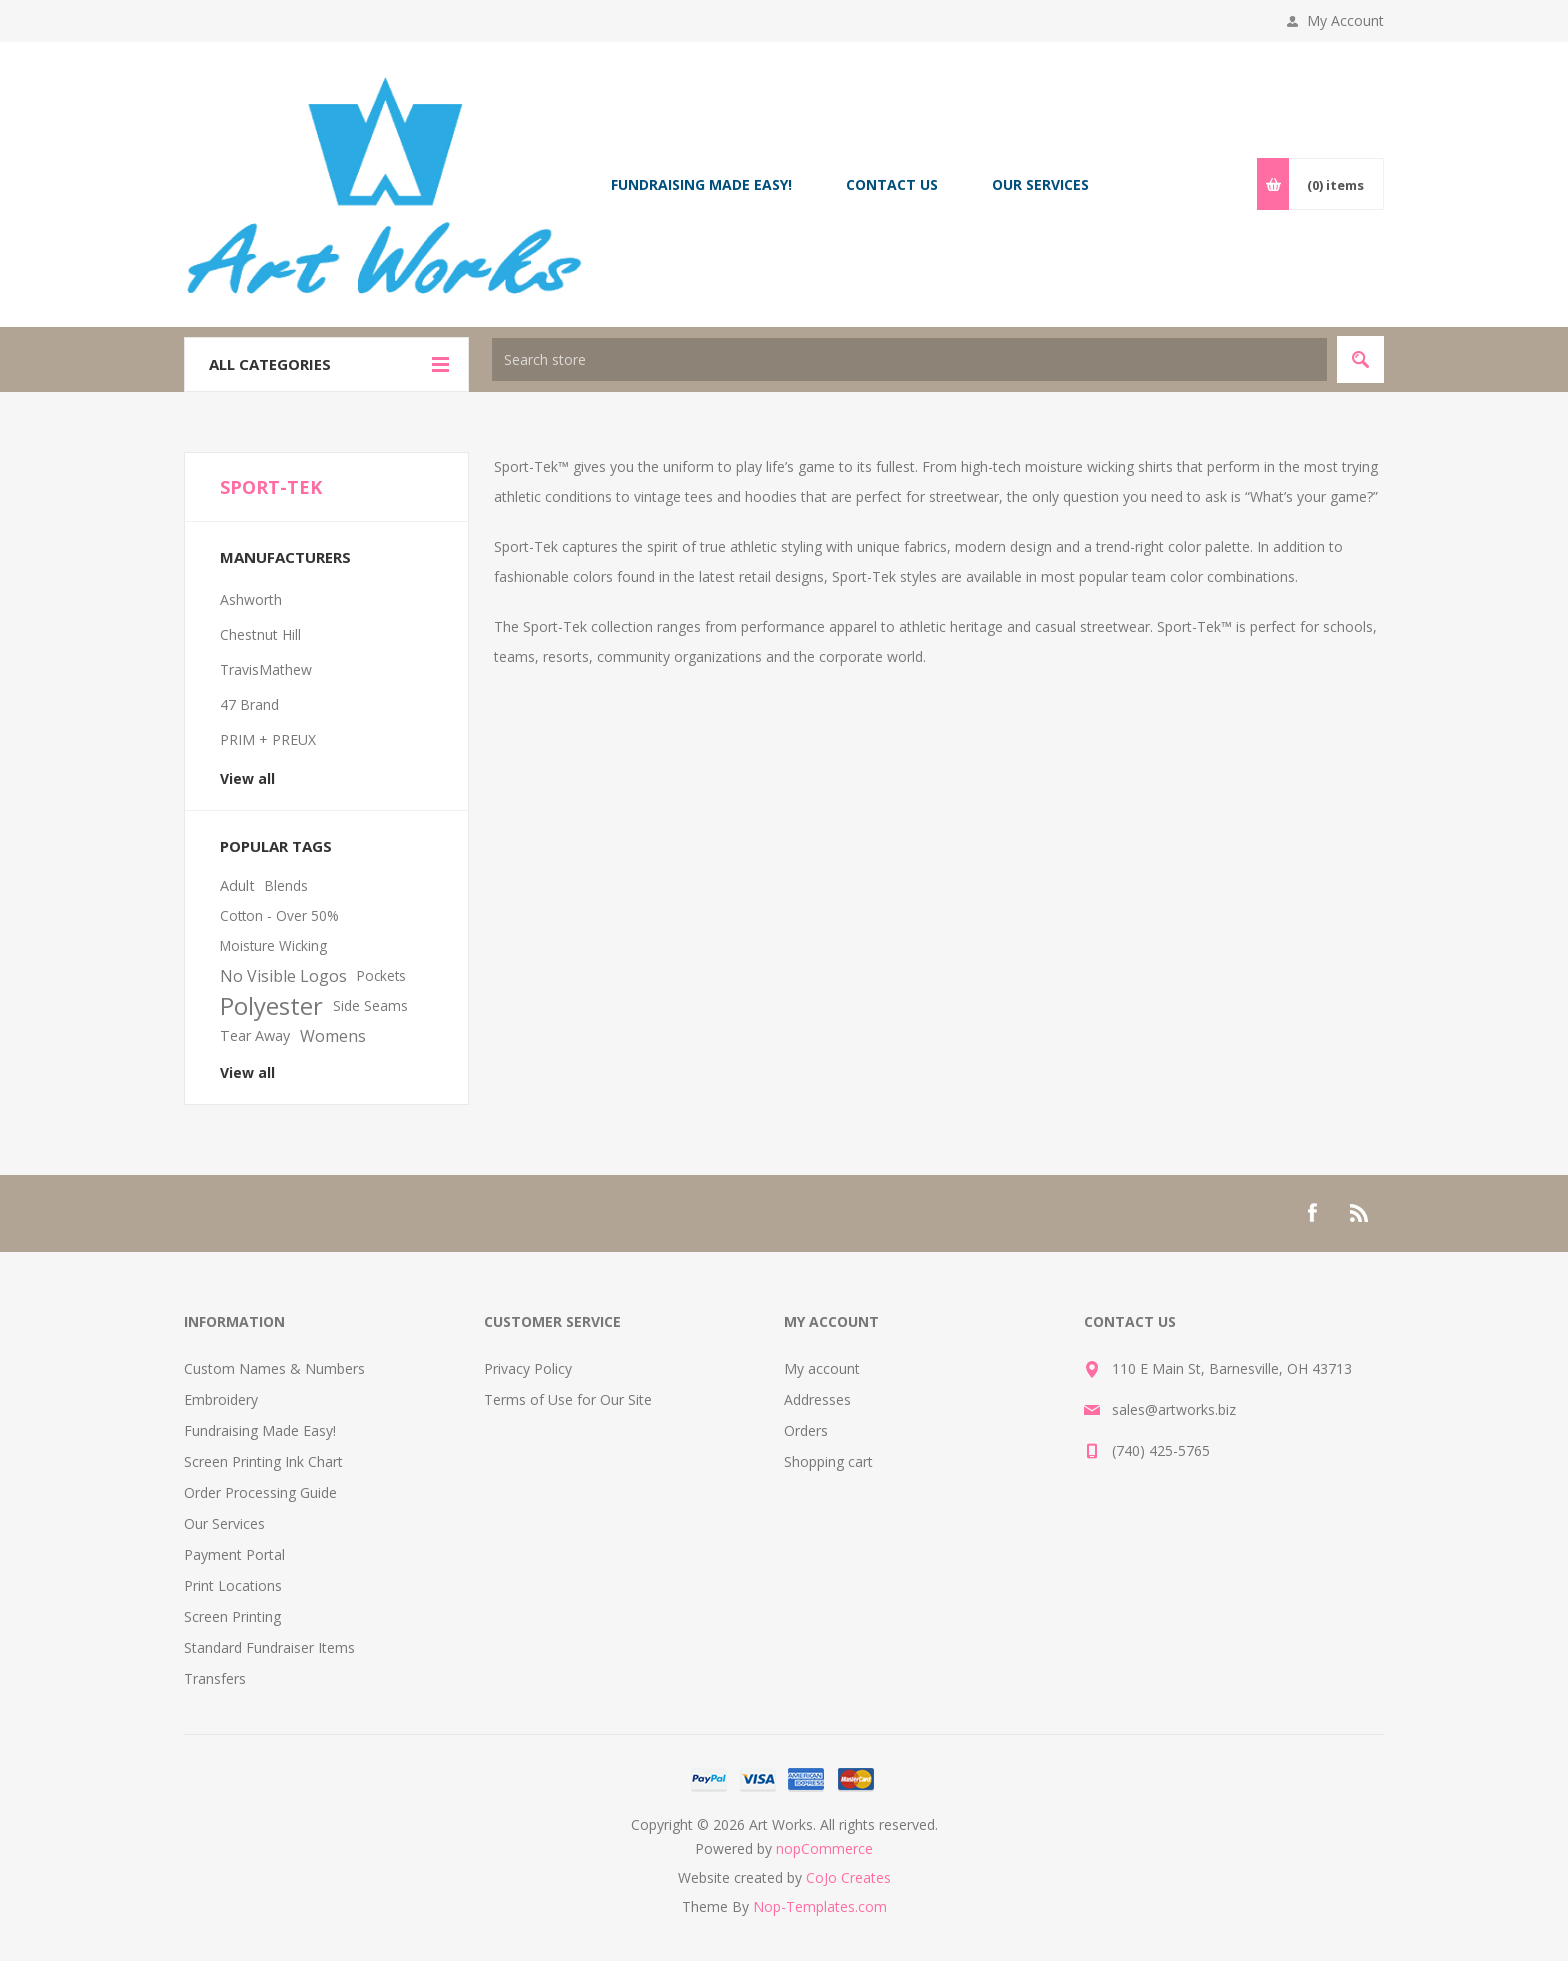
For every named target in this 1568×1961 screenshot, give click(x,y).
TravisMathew (266, 669)
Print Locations (233, 1585)
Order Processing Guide (260, 1492)
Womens (333, 1036)
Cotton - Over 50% (279, 915)
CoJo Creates (848, 1877)
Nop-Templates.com (820, 1906)
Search (1360, 359)
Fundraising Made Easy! (260, 1430)
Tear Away (255, 1035)
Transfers (215, 1678)
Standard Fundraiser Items (269, 1647)
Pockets (381, 975)
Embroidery (221, 1399)
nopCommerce (824, 1848)
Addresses (817, 1399)
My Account (1345, 20)
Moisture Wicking (273, 945)
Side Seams (370, 1005)
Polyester (271, 1006)
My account (822, 1368)
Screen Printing (232, 1616)
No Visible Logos (283, 976)
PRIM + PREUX (268, 739)
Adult (237, 885)
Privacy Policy (528, 1368)
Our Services (224, 1523)
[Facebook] (1312, 1213)
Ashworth (251, 599)
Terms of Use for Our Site (568, 1399)
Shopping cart (828, 1461)
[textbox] (909, 359)
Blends (286, 885)
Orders (806, 1430)
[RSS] (1360, 1213)
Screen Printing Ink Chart (263, 1461)
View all (247, 778)
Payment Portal (234, 1554)
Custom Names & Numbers (274, 1368)
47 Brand (249, 704)
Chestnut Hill (260, 634)
